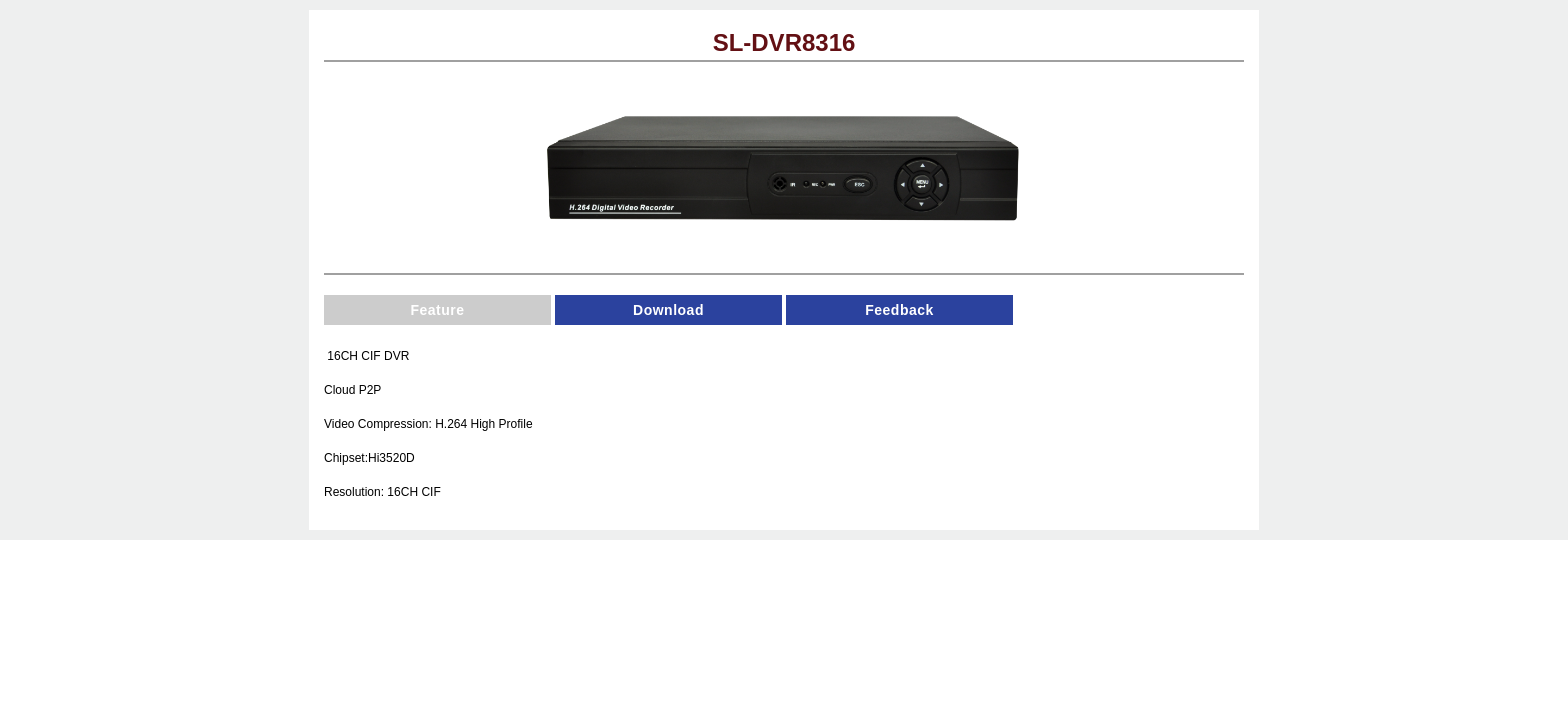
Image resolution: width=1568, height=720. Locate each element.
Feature (437, 310)
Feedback (899, 310)
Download (668, 310)
